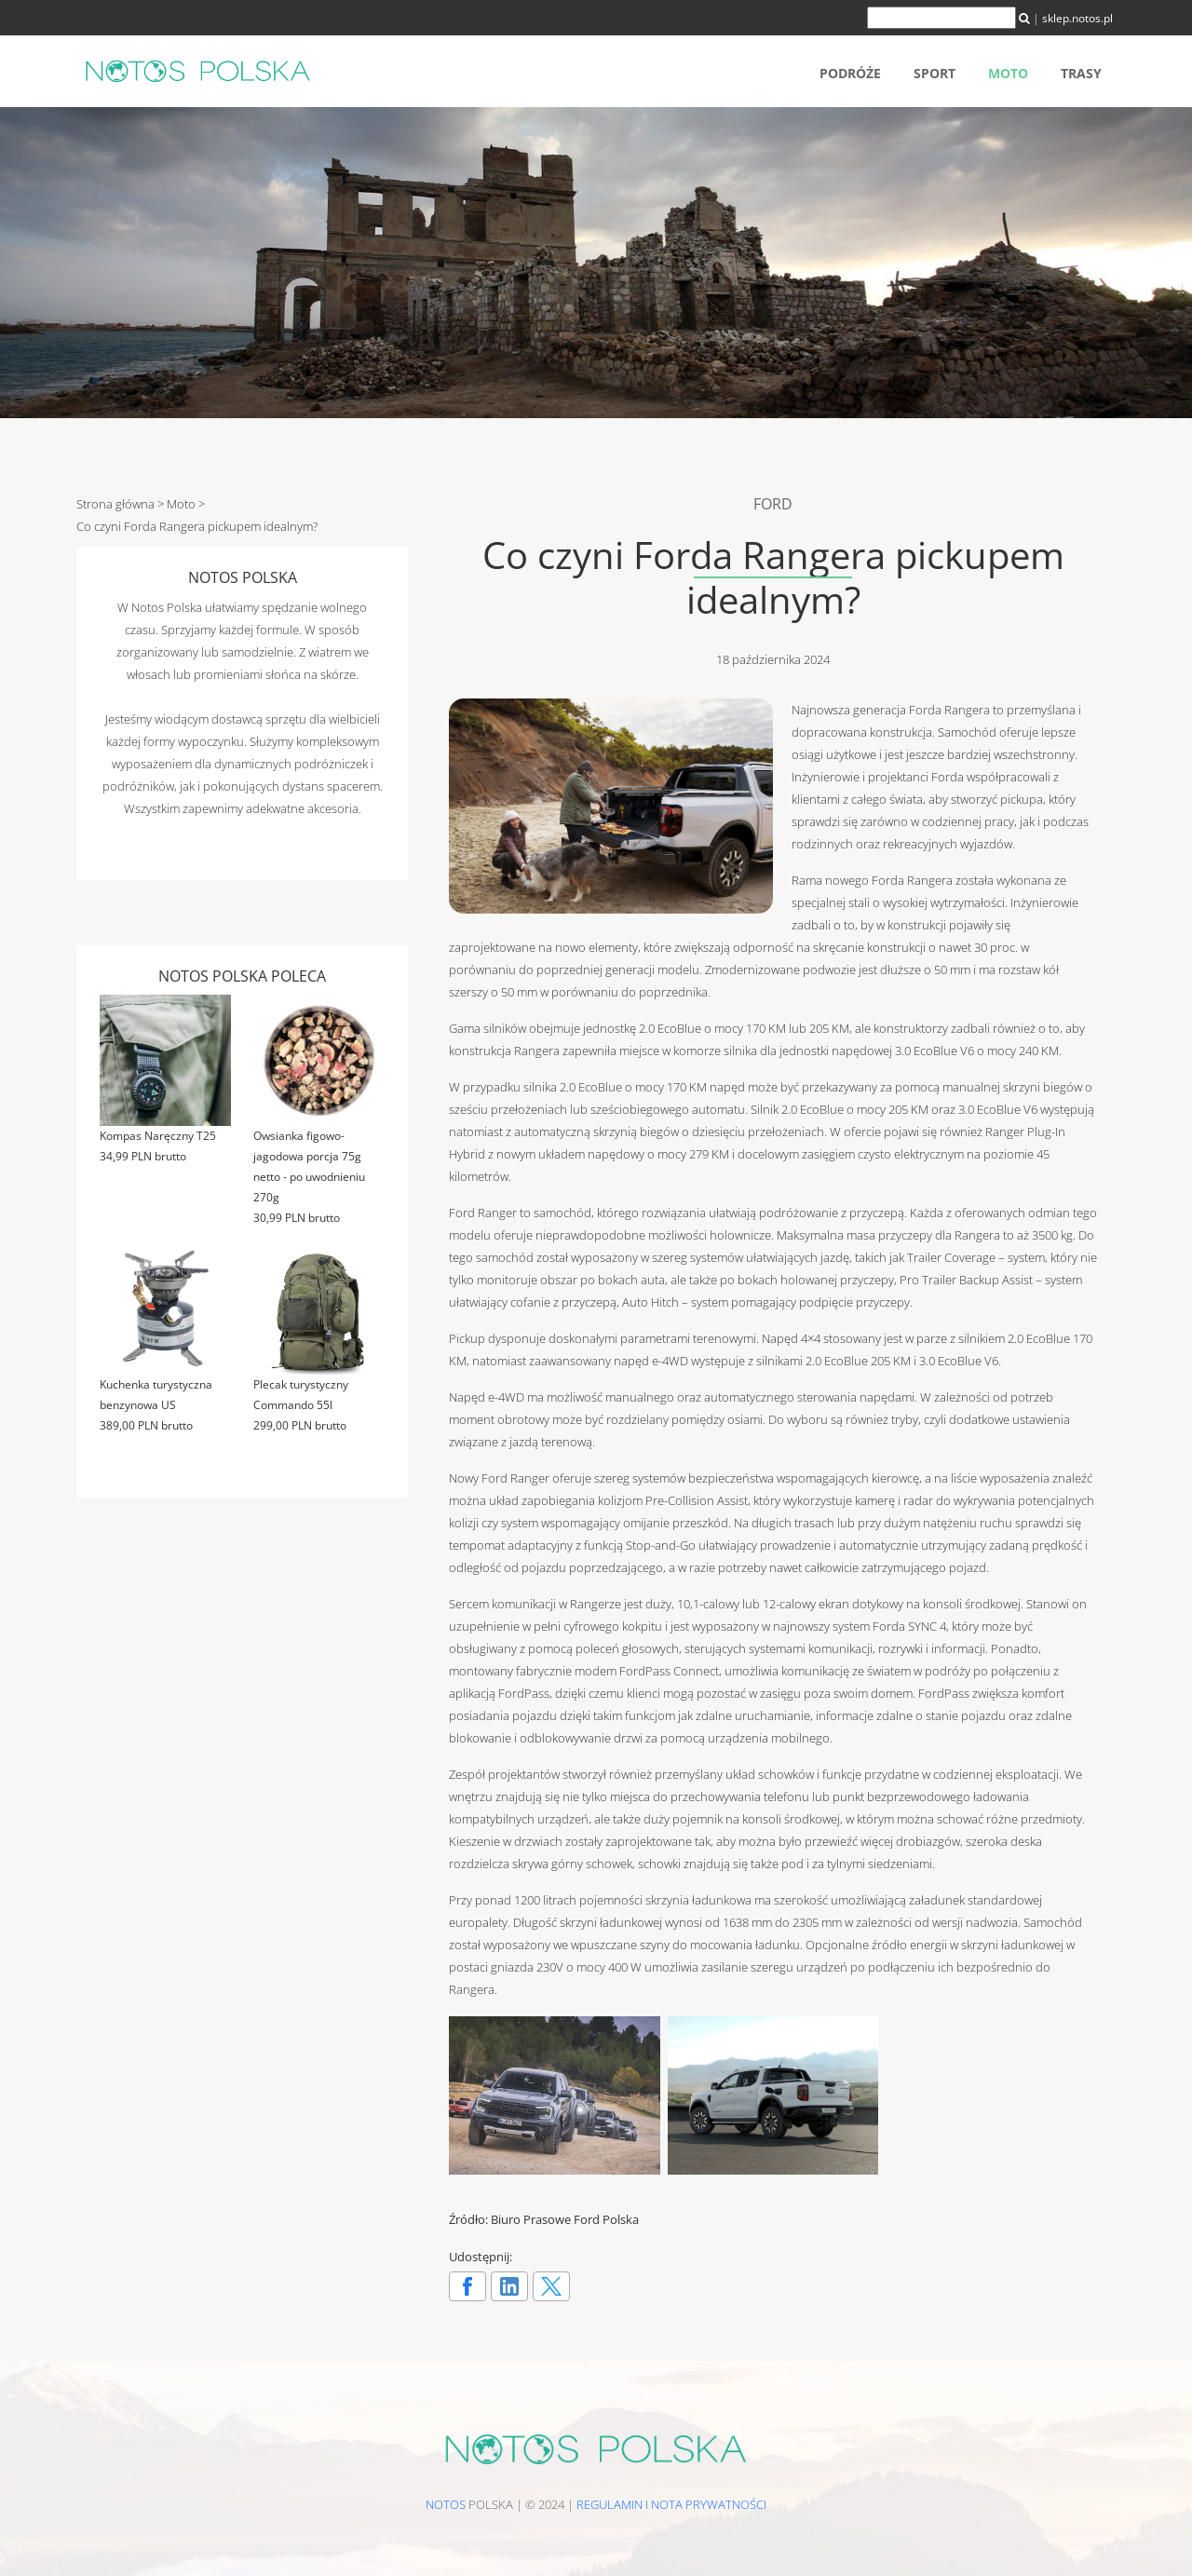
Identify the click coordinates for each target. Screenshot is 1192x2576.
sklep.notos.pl (1077, 18)
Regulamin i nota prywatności (671, 2504)
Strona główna (115, 503)
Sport (934, 73)
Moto (1008, 73)
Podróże (850, 73)
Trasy (1081, 73)
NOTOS (446, 2504)
